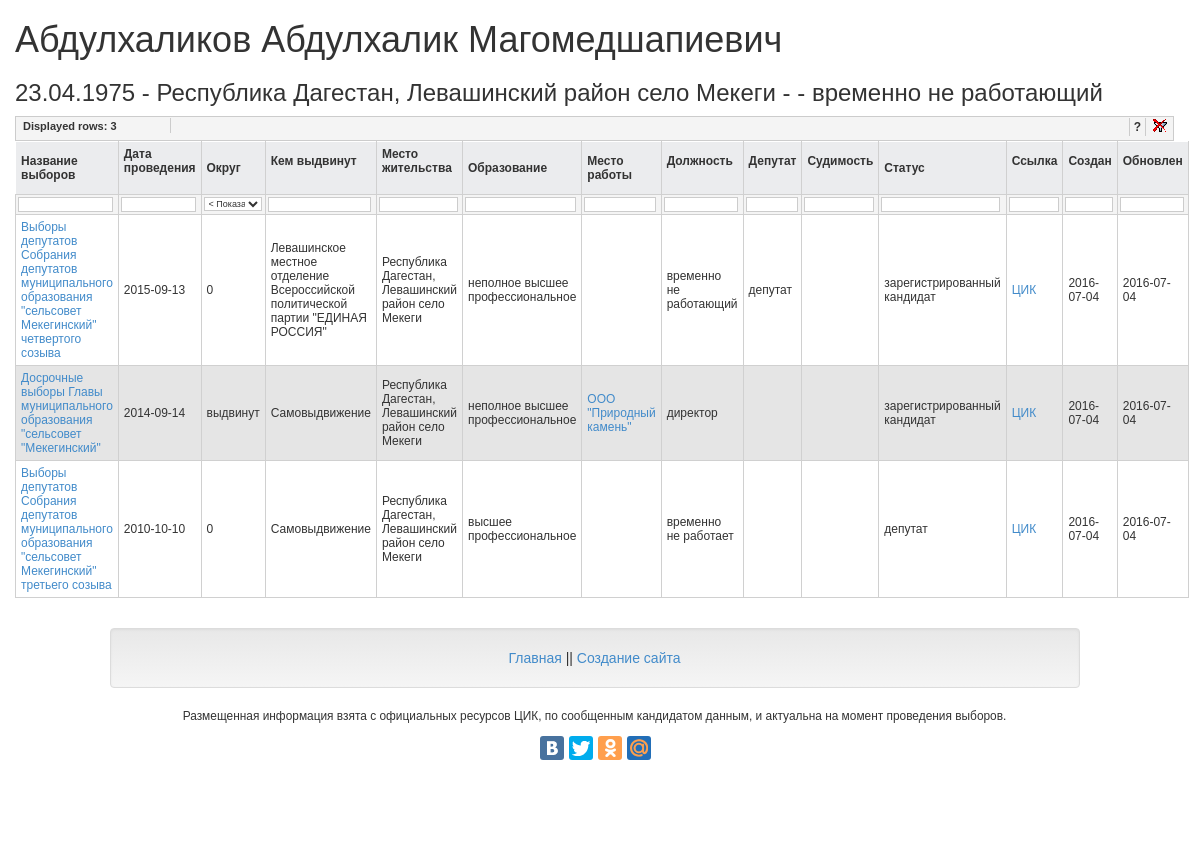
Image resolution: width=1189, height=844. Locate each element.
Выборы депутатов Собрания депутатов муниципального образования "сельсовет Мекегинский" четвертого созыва (67, 290)
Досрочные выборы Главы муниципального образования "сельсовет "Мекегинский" (67, 413)
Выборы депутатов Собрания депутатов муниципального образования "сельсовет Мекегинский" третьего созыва (67, 529)
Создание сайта (629, 658)
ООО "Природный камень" (621, 413)
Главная (534, 658)
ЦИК (1024, 290)
